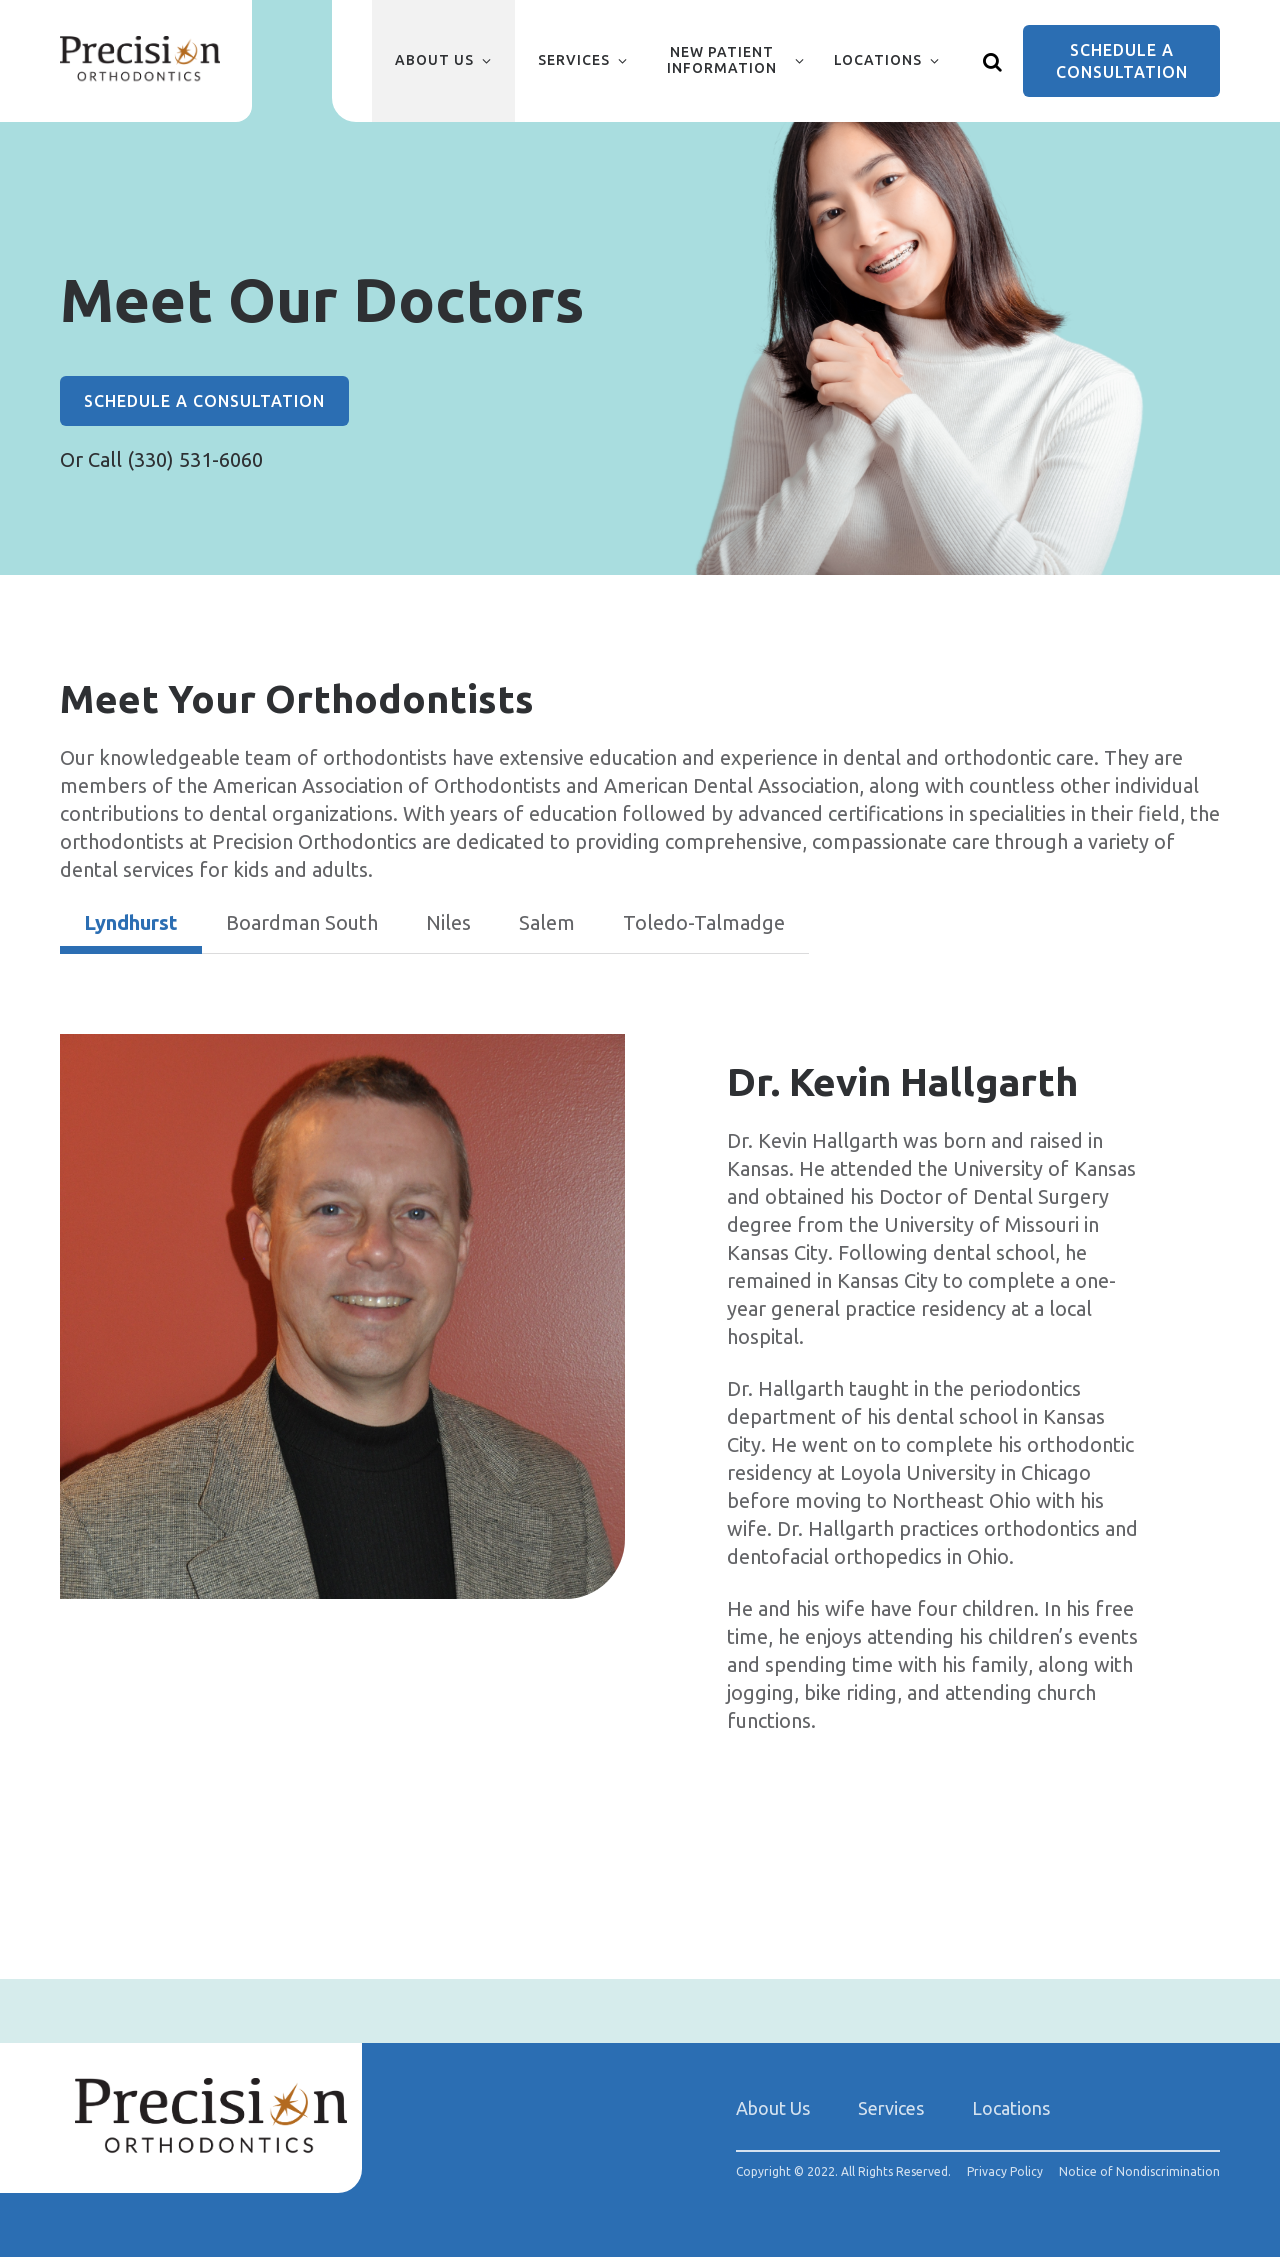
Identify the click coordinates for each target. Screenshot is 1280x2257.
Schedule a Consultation (1122, 61)
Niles (448, 922)
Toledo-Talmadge (704, 922)
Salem (547, 922)
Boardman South (302, 922)
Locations (878, 60)
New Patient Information (722, 60)
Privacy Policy (1005, 2172)
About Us (434, 60)
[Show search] (993, 61)
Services (574, 60)
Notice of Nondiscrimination (1139, 2172)
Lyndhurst (131, 922)
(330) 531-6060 (195, 459)
